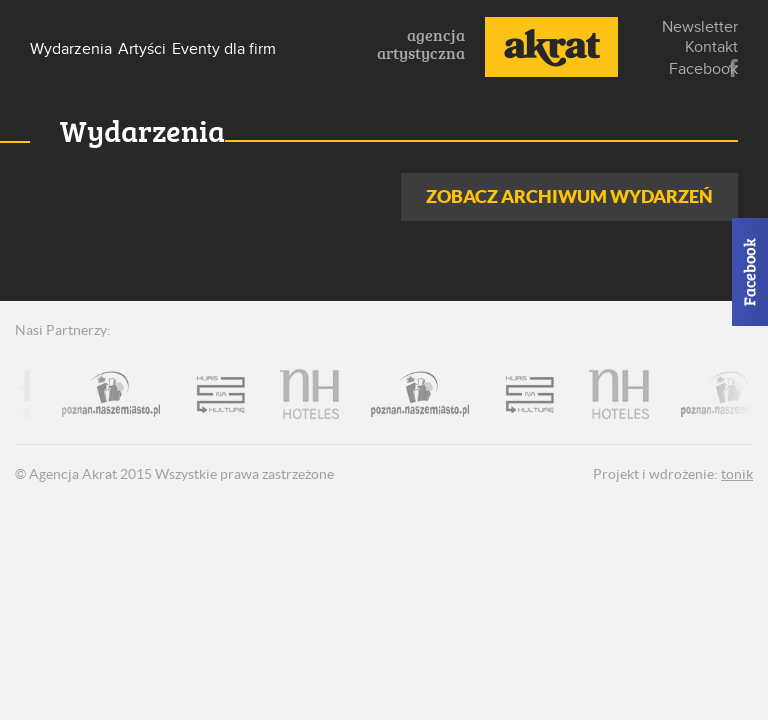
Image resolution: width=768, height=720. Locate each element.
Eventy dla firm (224, 49)
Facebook (733, 69)
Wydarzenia (71, 49)
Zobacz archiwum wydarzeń (569, 196)
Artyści (142, 49)
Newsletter (700, 27)
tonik (737, 474)
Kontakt (711, 47)
